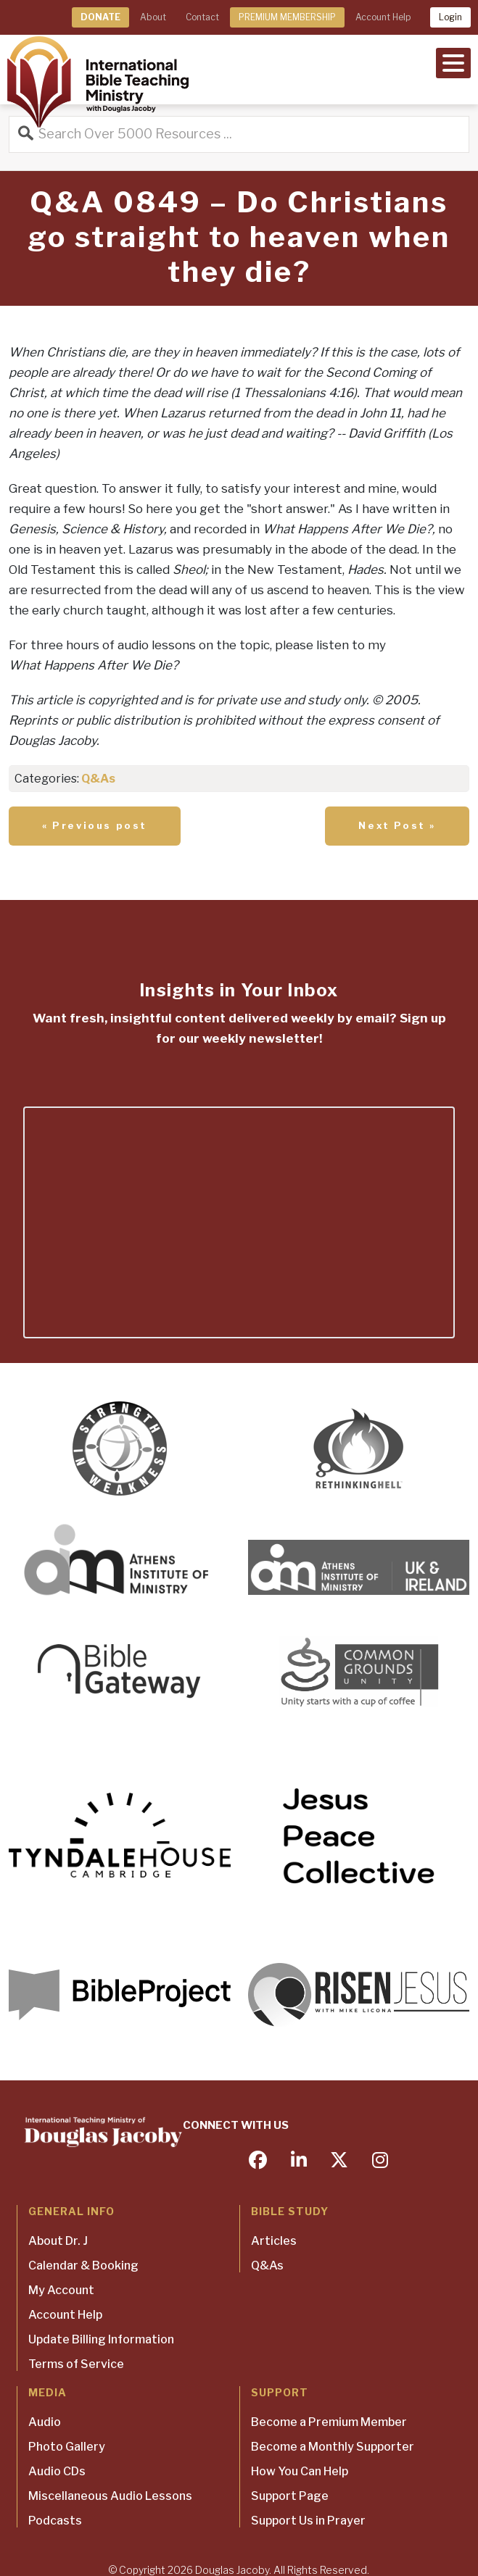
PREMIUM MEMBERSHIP (287, 17)
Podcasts (55, 2520)
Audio (44, 2422)
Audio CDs (57, 2471)
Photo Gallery (66, 2447)
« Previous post (94, 825)
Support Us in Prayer (308, 2520)
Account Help (383, 17)
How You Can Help (299, 2471)
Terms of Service (76, 2364)
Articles (274, 2241)
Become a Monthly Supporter (332, 2447)
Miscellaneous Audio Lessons (110, 2496)
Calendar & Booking (83, 2265)
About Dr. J (58, 2241)
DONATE (100, 17)
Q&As (98, 778)
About (153, 17)
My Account (61, 2290)
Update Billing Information (101, 2339)
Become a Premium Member (329, 2422)
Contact (202, 17)
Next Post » (397, 825)
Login (450, 17)
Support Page (290, 2496)
